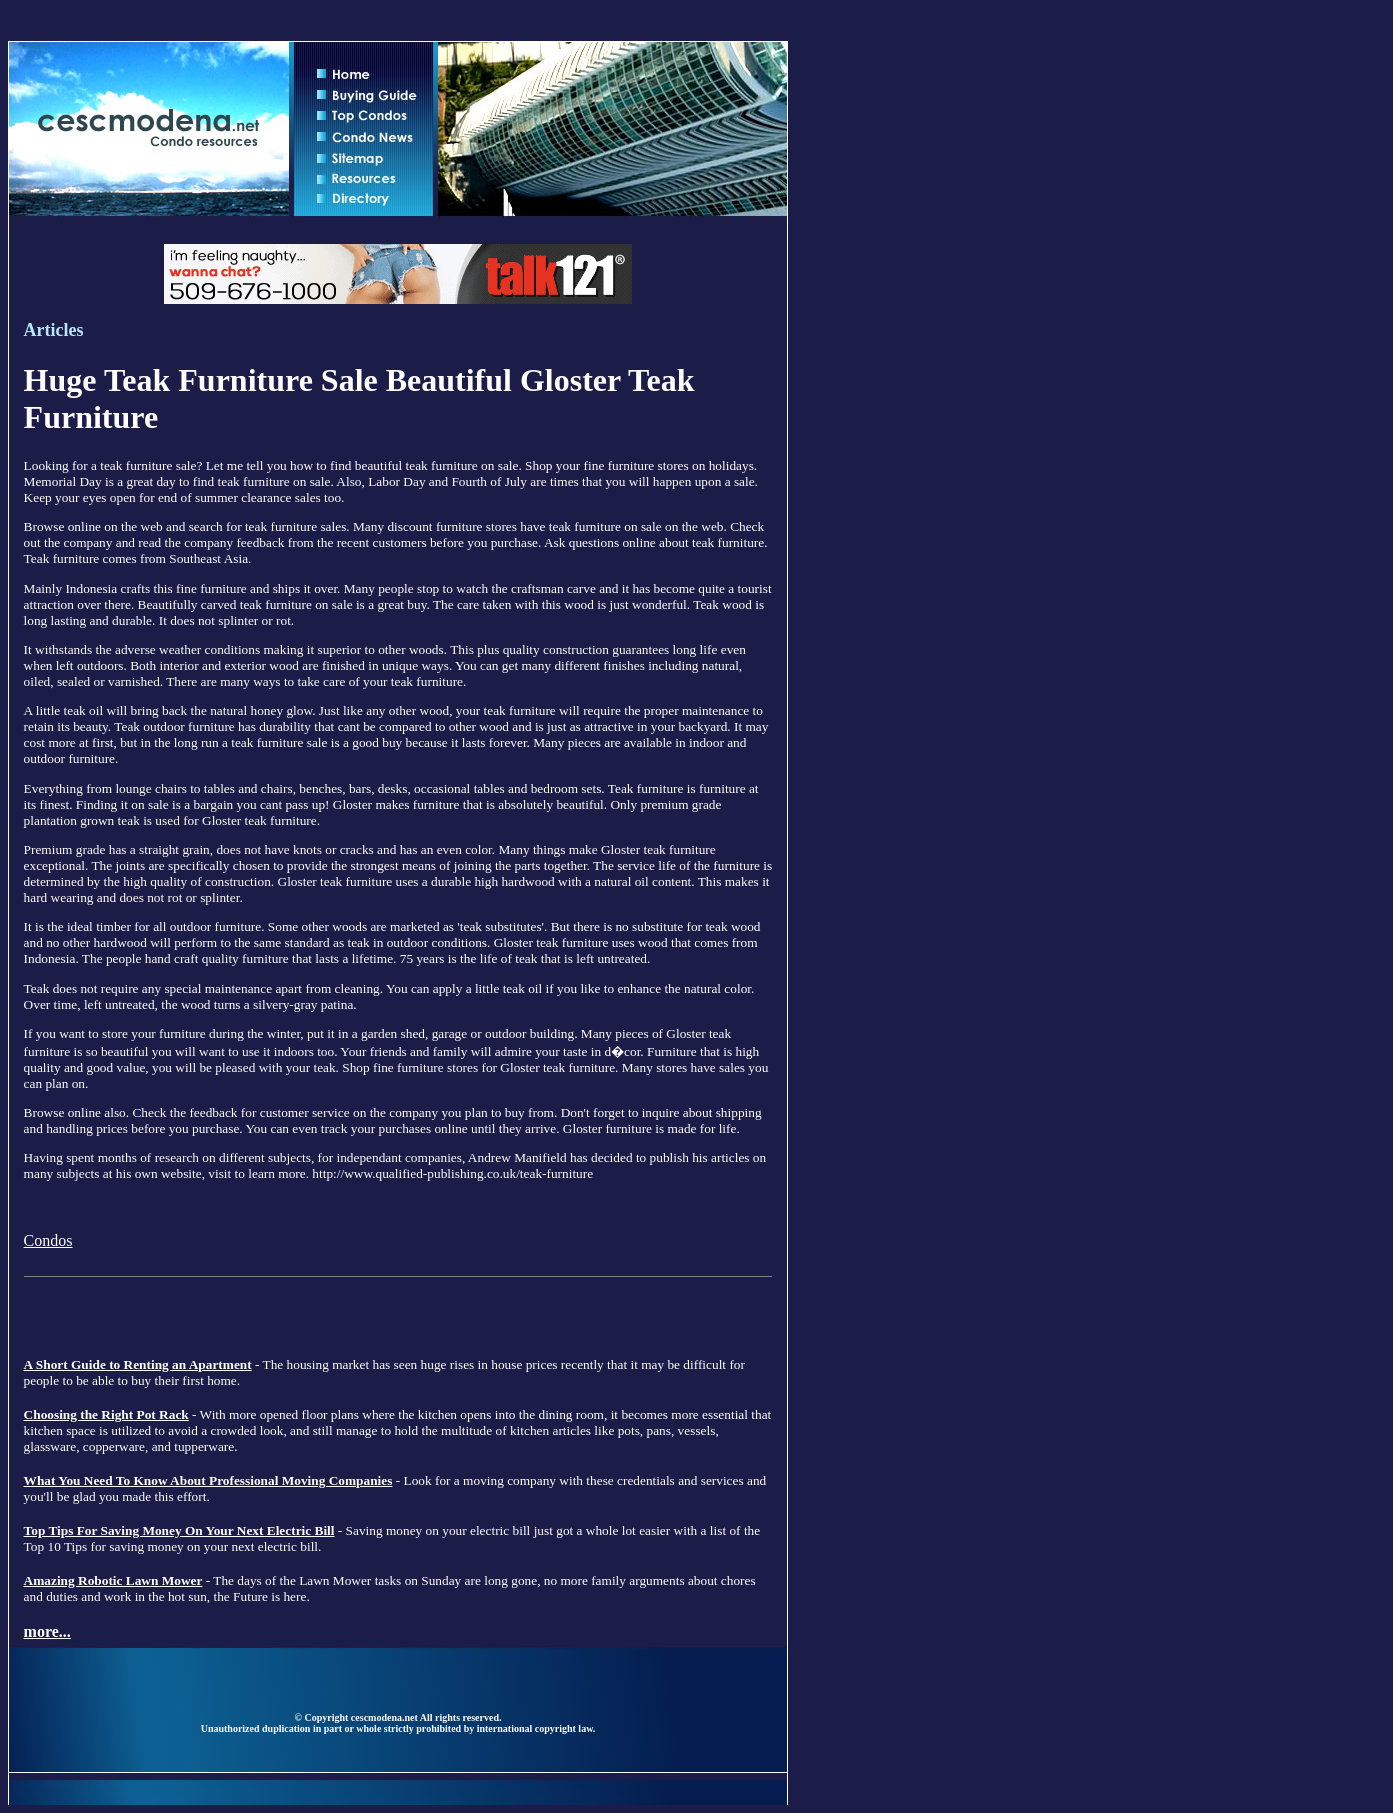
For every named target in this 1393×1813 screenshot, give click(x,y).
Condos (48, 1240)
